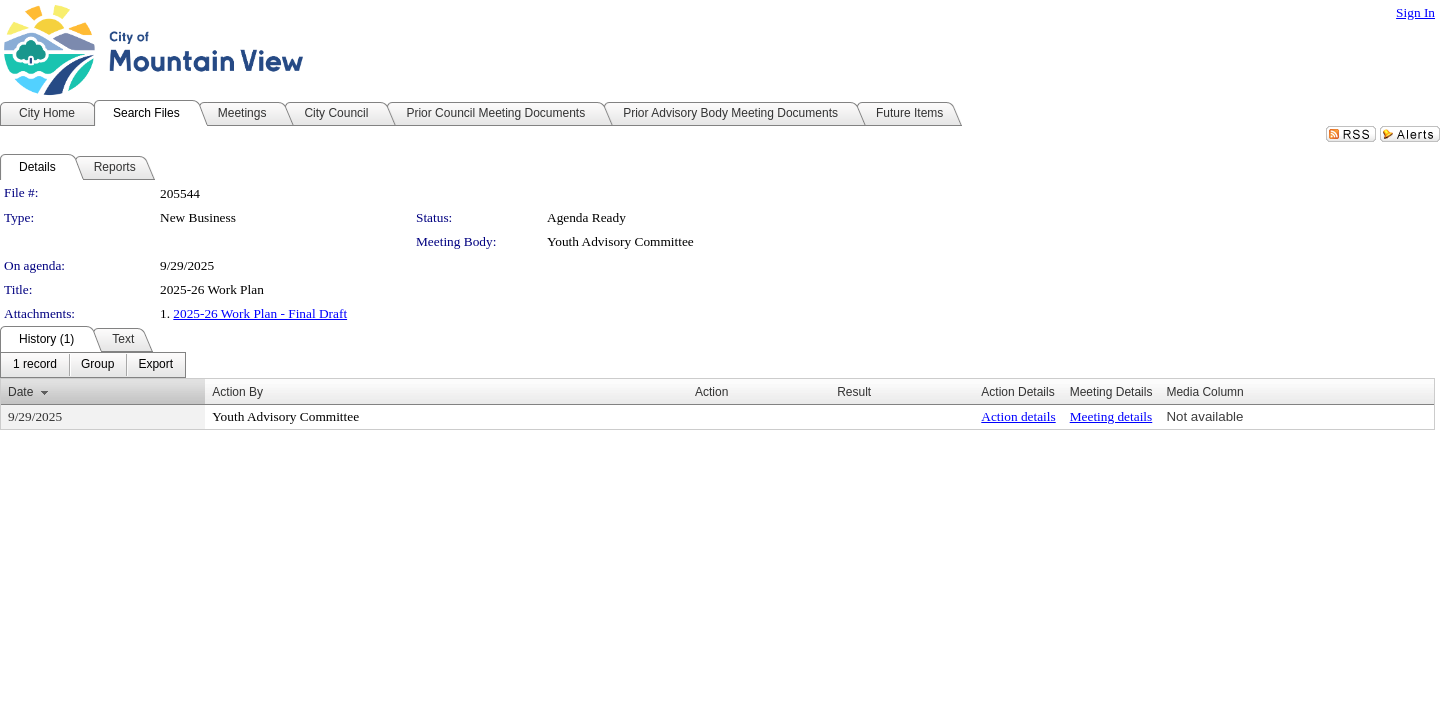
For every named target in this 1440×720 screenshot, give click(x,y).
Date (20, 392)
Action (711, 392)
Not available (1204, 416)
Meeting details (1111, 416)
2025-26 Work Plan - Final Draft (260, 313)
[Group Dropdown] (97, 365)
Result (854, 392)
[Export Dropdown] (155, 365)
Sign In (1415, 12)
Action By (237, 392)
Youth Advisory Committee (620, 241)
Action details (1018, 416)
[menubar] (93, 365)
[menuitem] (35, 365)
